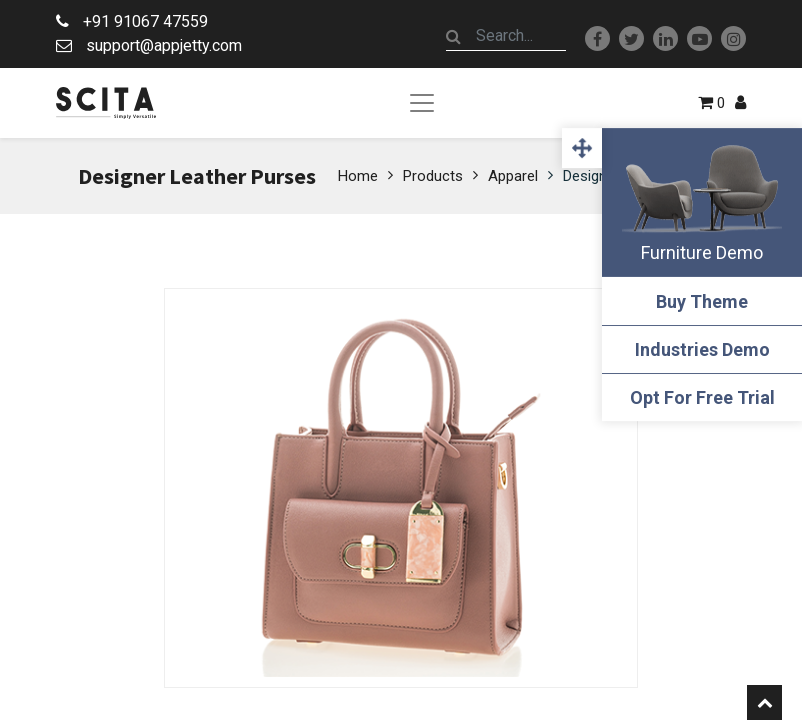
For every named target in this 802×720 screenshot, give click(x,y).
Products (433, 176)
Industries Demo (702, 349)
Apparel (513, 176)
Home (358, 176)
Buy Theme (702, 301)
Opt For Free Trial (702, 397)
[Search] (454, 36)
